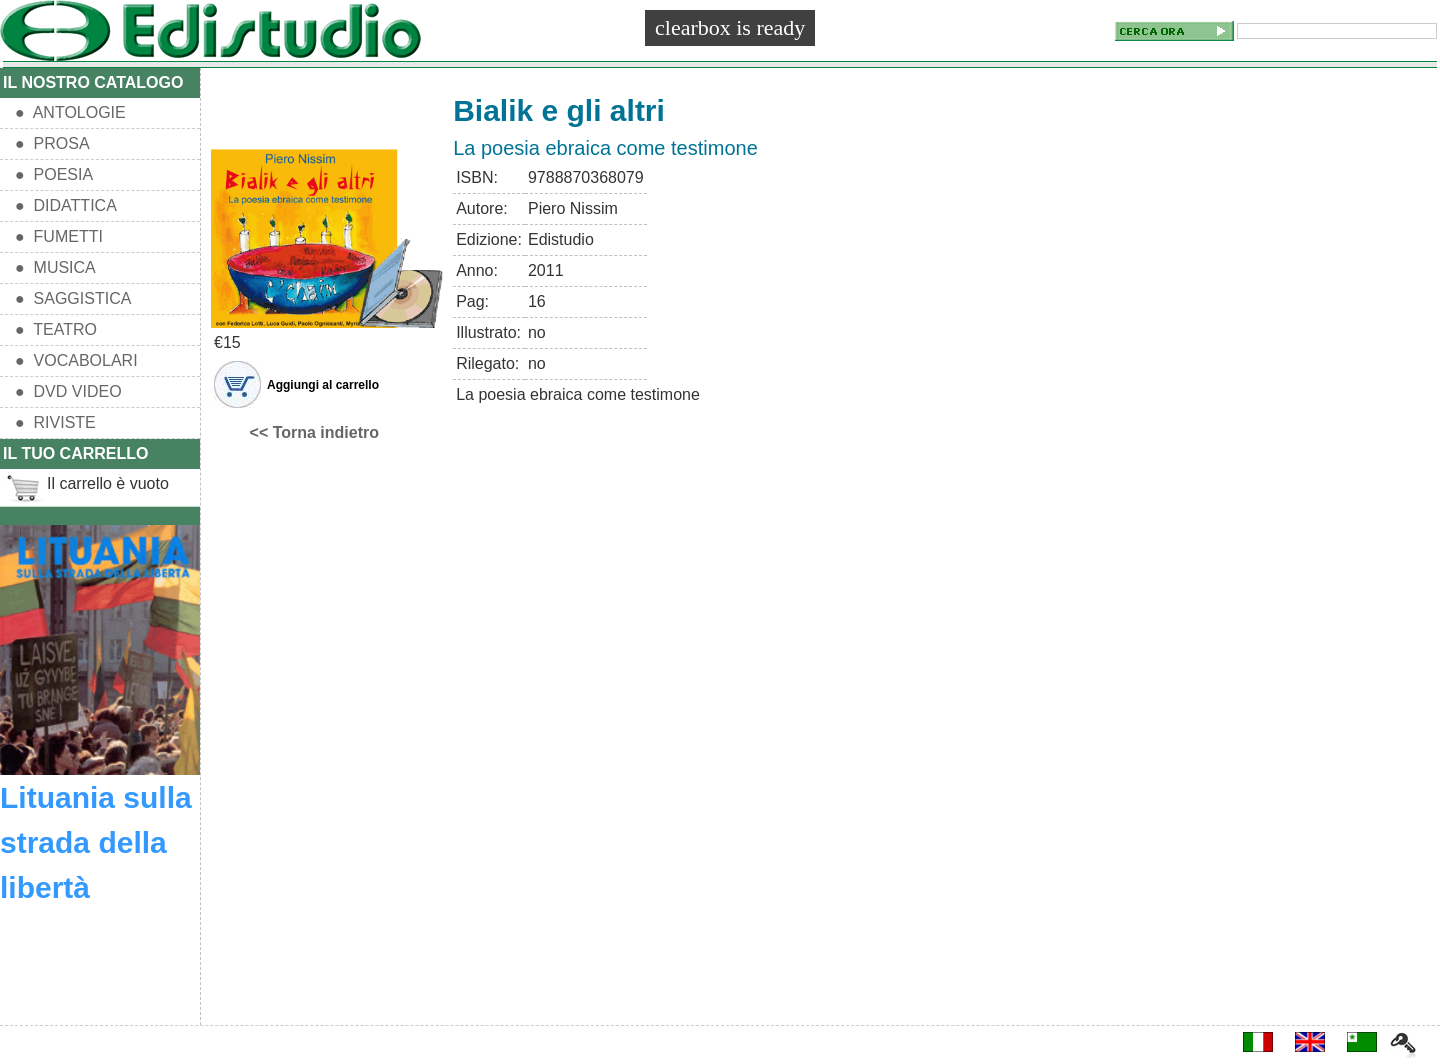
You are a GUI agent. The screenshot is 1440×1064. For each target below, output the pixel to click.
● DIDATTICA (66, 205)
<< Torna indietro (315, 432)
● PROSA (52, 143)
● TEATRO (56, 329)
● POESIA (54, 174)
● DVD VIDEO (68, 391)
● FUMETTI (59, 236)
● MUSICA (55, 267)
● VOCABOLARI (76, 360)
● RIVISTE (55, 422)
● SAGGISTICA (73, 298)
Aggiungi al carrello (323, 385)
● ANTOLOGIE (70, 112)
